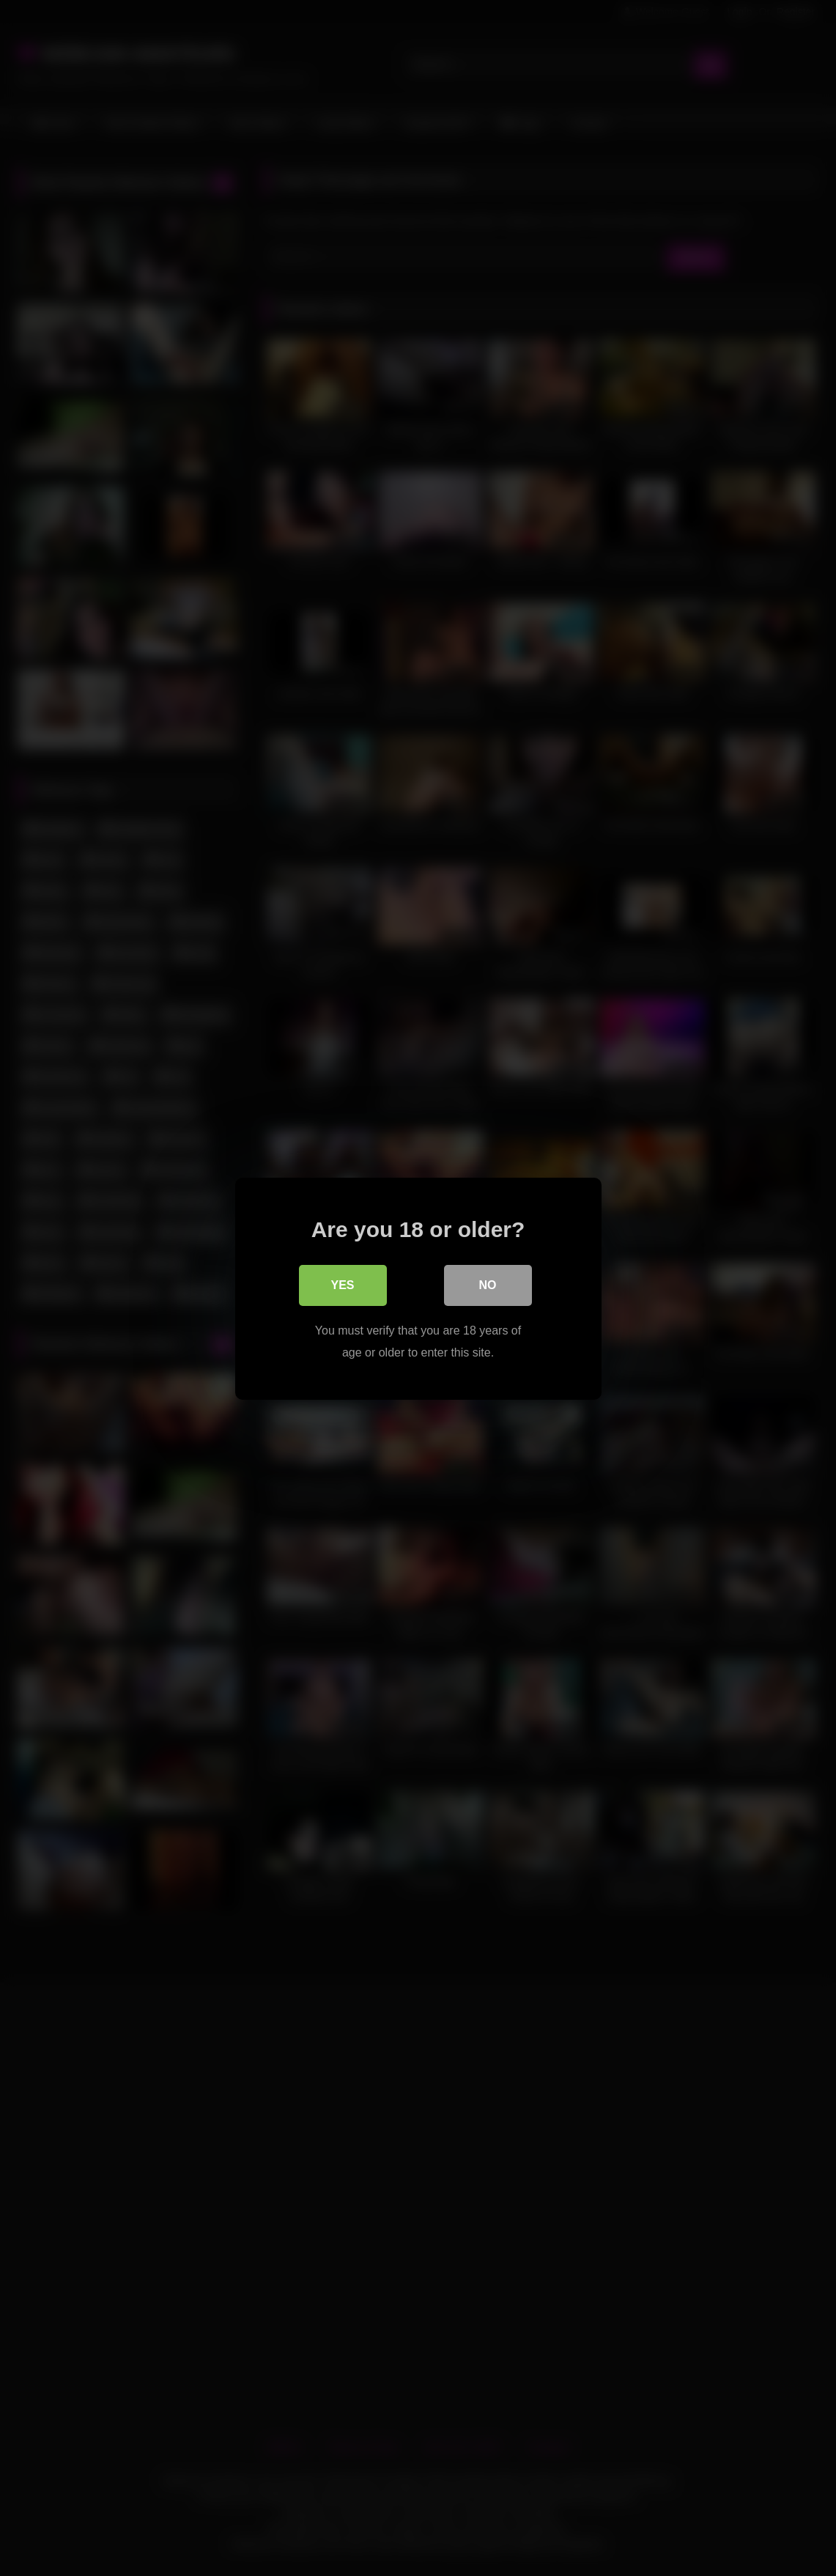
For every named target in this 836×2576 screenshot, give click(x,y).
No (488, 1284)
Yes (342, 1284)
